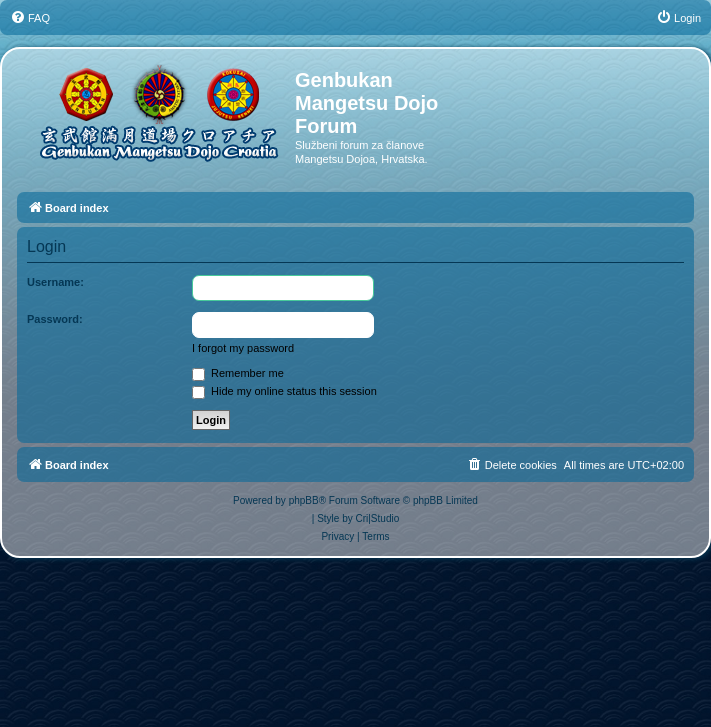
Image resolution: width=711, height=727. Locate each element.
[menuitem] (30, 18)
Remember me (238, 373)
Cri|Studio (378, 518)
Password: (55, 319)
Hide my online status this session (284, 391)
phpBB (304, 500)
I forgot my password (243, 348)
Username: (55, 282)
